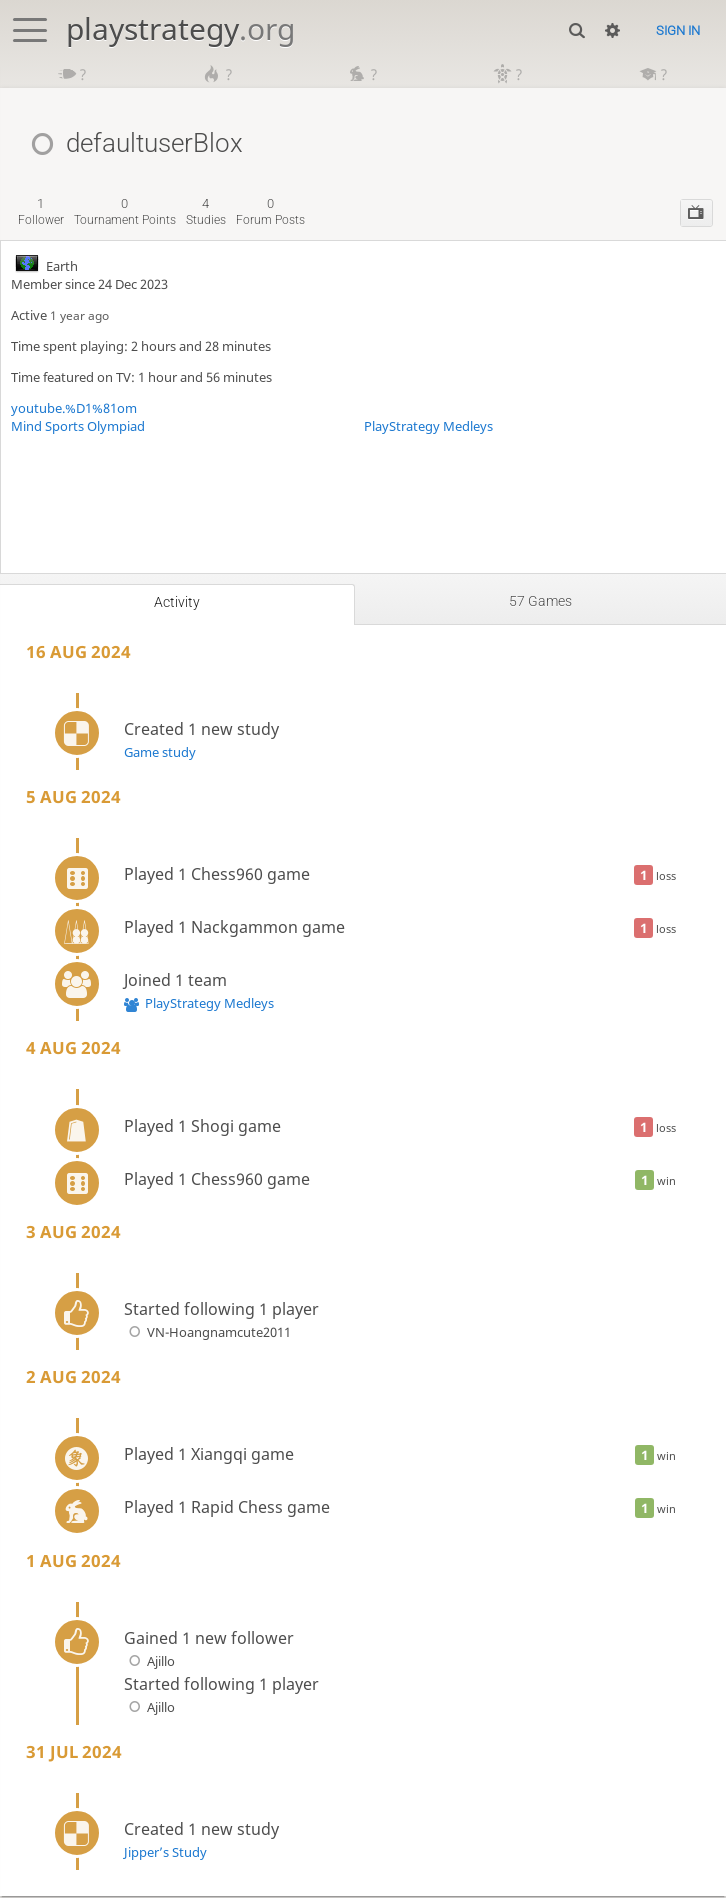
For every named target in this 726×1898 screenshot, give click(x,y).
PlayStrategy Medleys (428, 428)
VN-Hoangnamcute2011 (207, 1335)
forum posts (270, 213)
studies (206, 213)
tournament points (125, 213)
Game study (160, 754)
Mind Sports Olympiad (78, 428)
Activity (177, 604)
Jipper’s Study (165, 1854)
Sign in (678, 30)
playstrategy (180, 28)
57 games (540, 603)
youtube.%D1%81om (74, 410)
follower (41, 213)
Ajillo (149, 1663)
